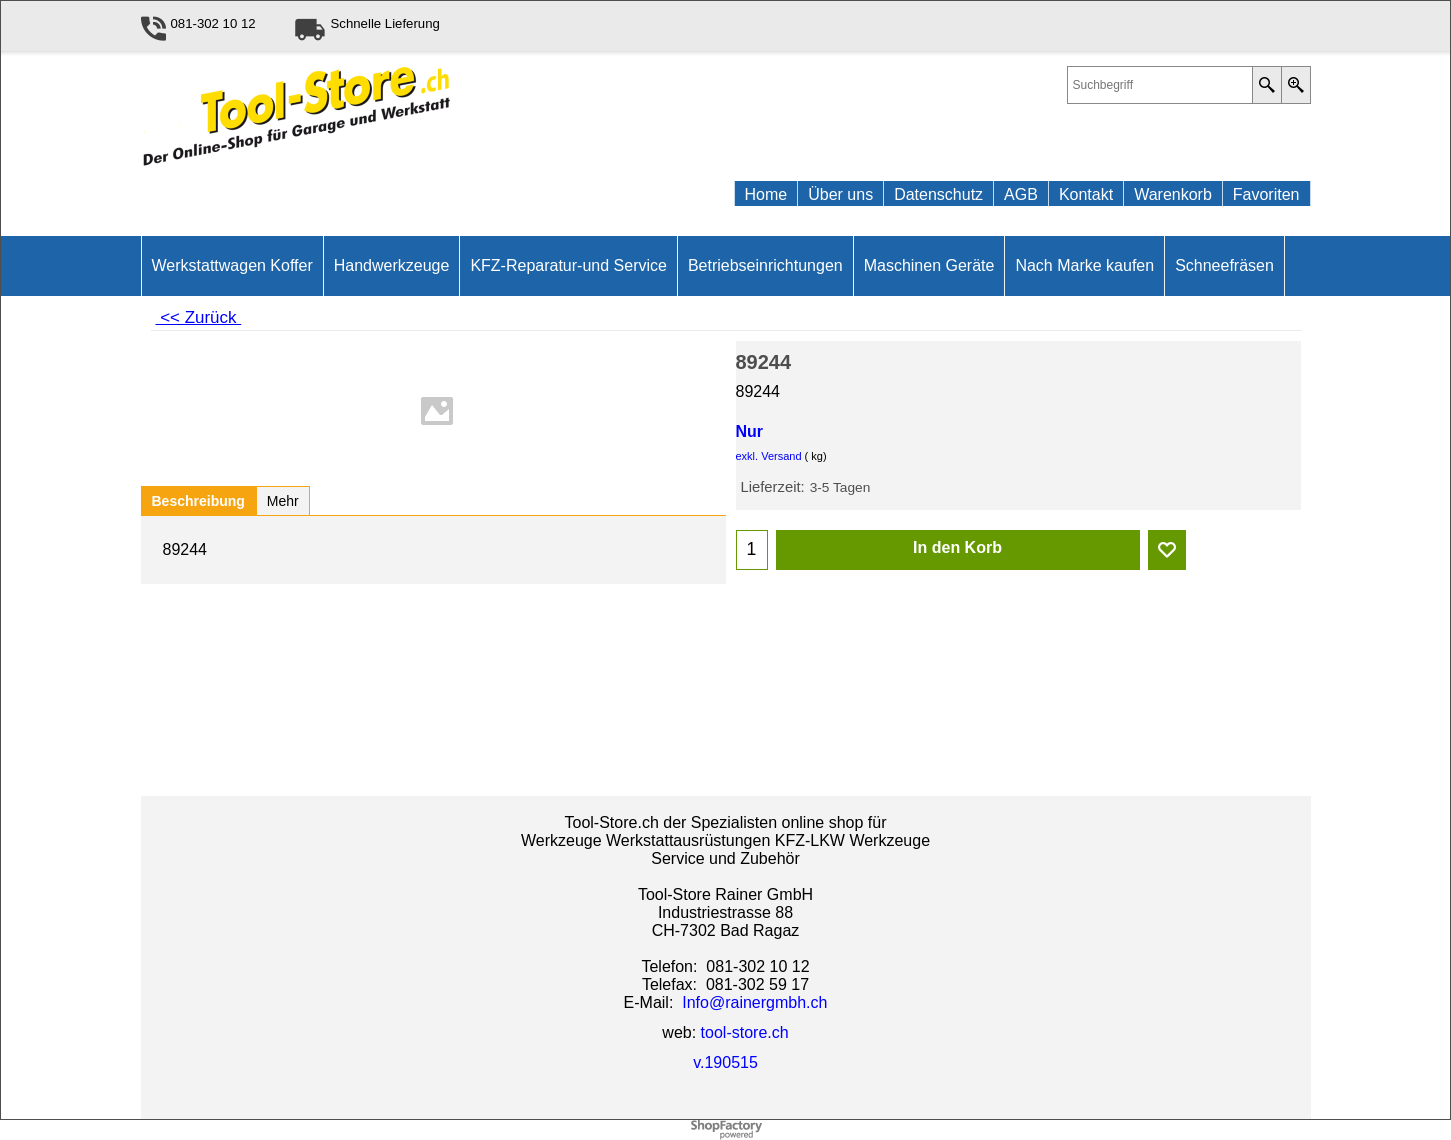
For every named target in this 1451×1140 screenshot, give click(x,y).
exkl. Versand (769, 456)
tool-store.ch (745, 1032)
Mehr (283, 501)
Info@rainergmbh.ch (754, 1002)
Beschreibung (198, 501)
